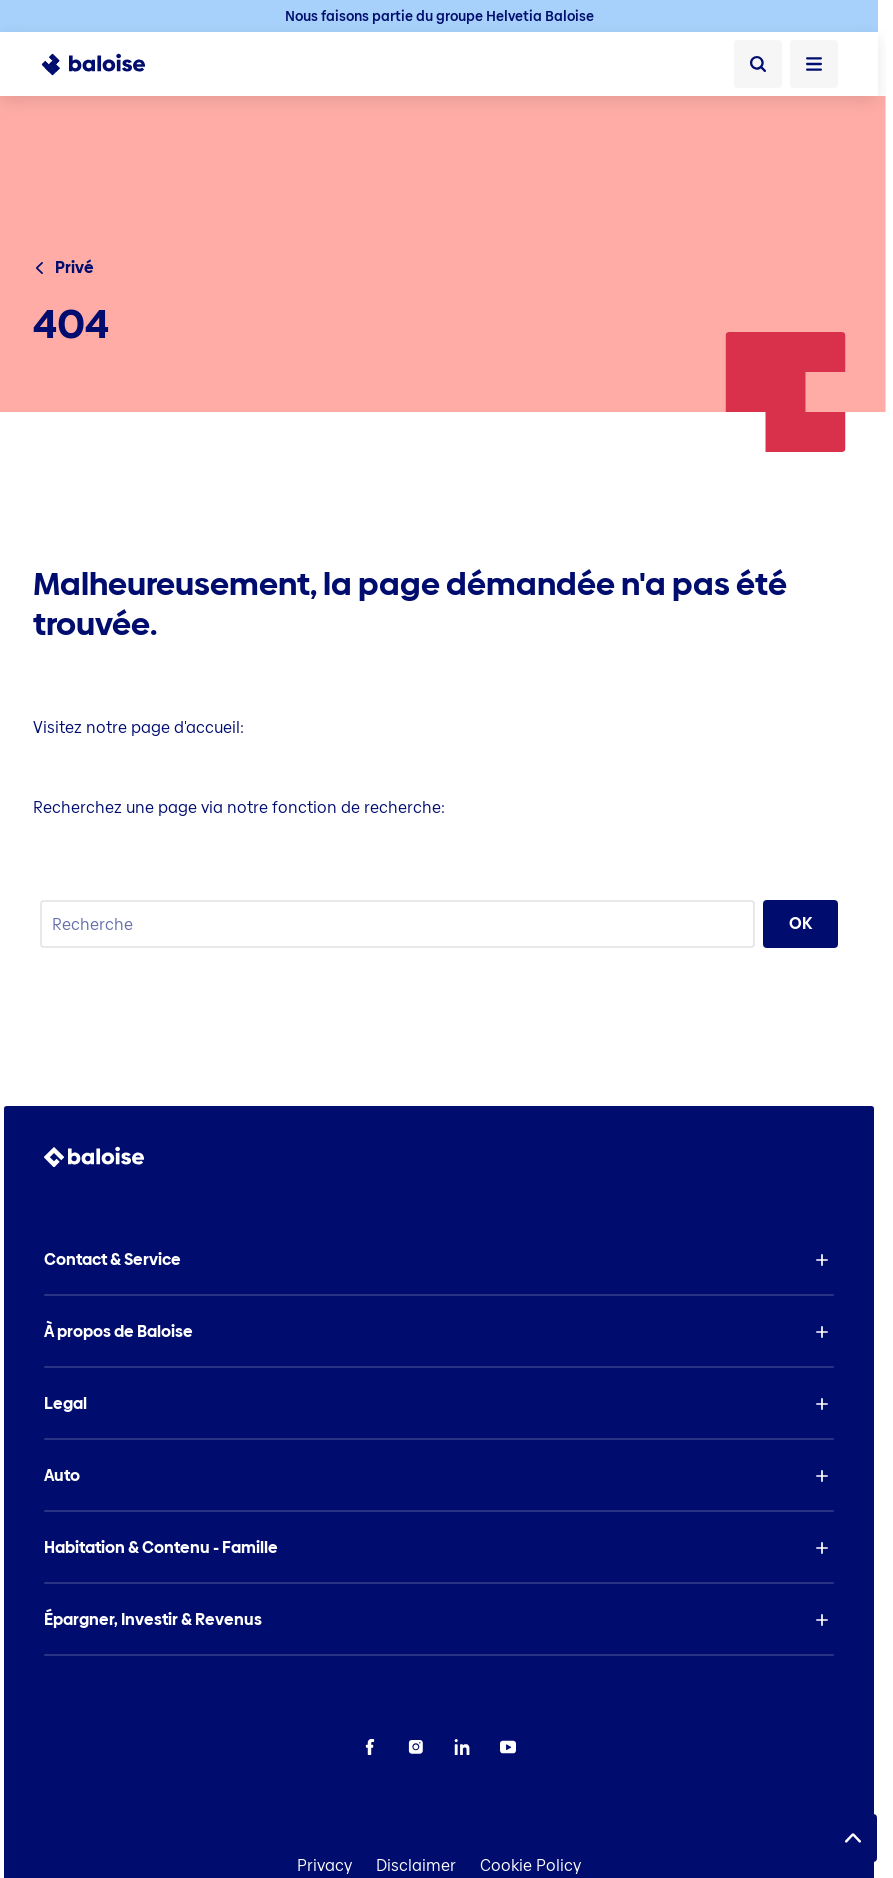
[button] (439, 1260)
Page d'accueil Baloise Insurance (158, 767)
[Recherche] (758, 64)
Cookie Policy (530, 1865)
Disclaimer (416, 1865)
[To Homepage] (104, 64)
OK (800, 923)
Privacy (324, 1865)
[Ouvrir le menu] (814, 64)
